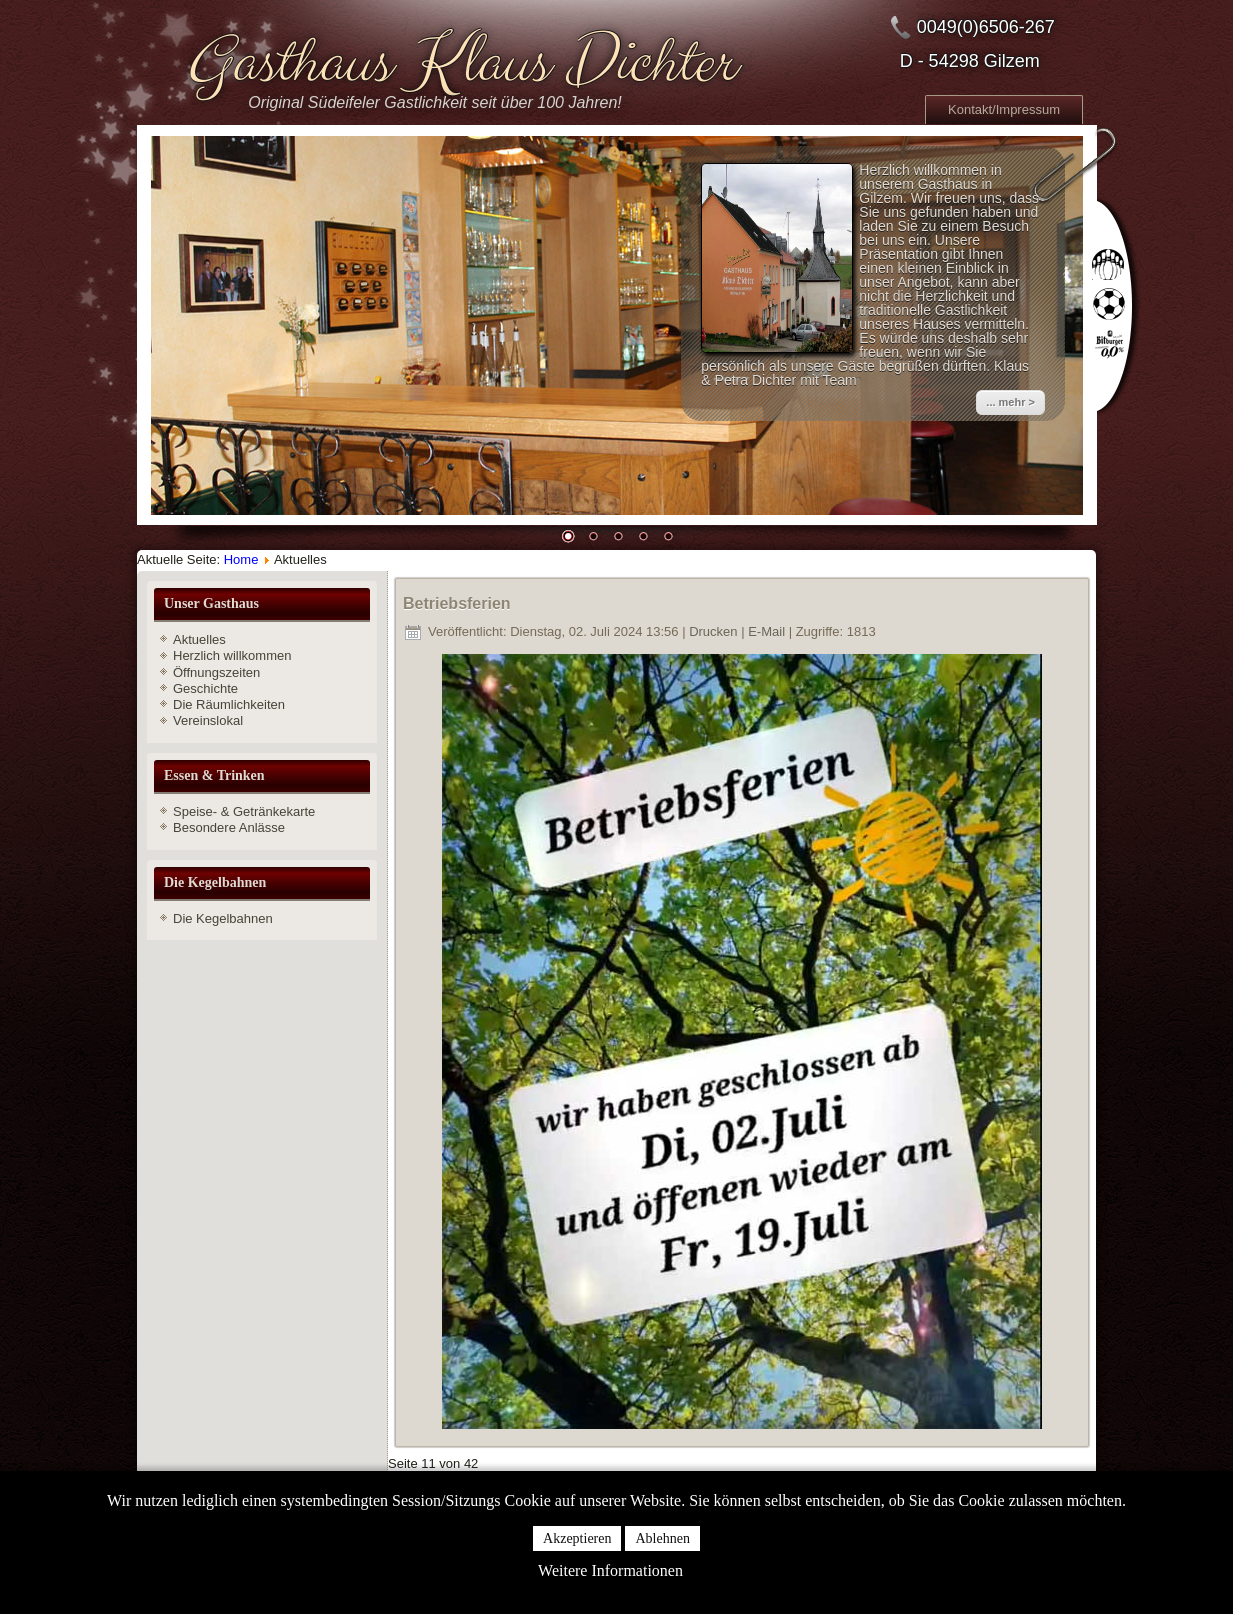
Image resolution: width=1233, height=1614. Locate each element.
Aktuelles (199, 639)
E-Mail (768, 631)
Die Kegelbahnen (223, 918)
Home (241, 559)
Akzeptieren (577, 1538)
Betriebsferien (457, 603)
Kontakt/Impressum (1004, 109)
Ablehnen (662, 1538)
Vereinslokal (208, 720)
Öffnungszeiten (216, 672)
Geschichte (205, 688)
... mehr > (1010, 402)
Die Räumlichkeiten (229, 704)
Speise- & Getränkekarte (244, 811)
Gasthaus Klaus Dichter (458, 62)
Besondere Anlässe (229, 827)
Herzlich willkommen (232, 655)
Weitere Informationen (610, 1570)
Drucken (715, 631)
